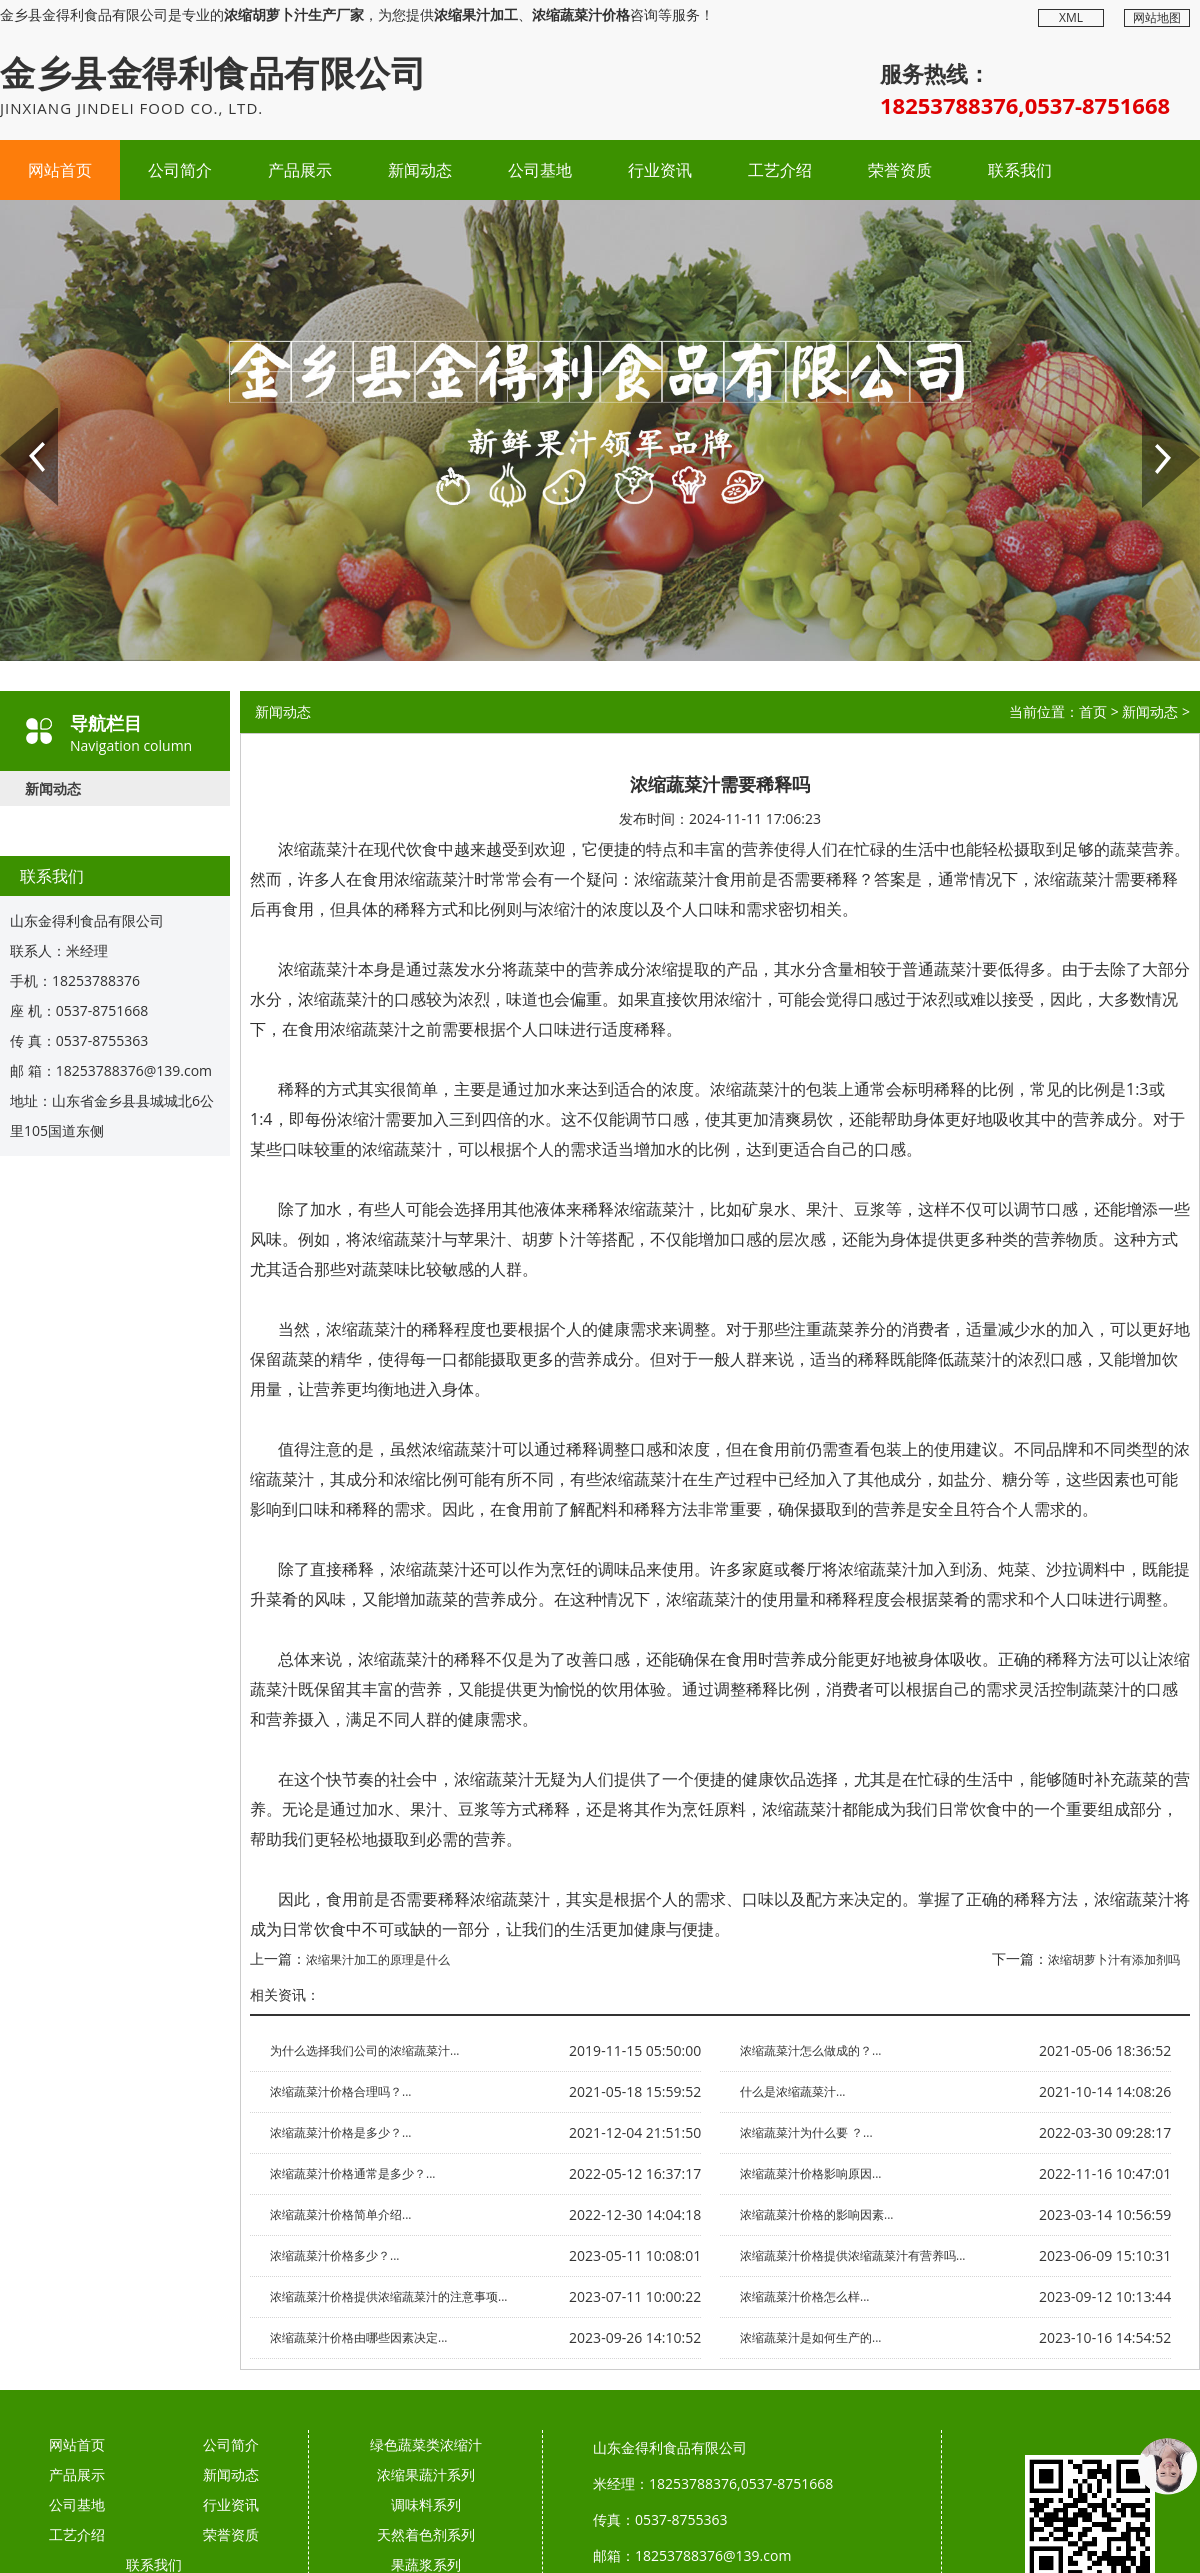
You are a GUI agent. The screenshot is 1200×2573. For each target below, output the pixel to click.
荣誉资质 (900, 170)
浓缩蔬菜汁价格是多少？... (340, 2132)
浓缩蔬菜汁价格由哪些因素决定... (358, 2337)
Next (1155, 416)
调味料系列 (426, 2504)
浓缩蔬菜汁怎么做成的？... (810, 2050)
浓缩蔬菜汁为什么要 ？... (806, 2132)
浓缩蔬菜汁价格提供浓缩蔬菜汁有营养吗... (852, 2255)
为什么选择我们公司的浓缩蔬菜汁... (364, 2050)
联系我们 (1020, 170)
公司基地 (540, 170)
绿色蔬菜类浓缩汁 (426, 2444)
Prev (12, 416)
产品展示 (300, 170)
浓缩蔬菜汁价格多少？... (334, 2255)
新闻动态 (420, 170)
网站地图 (1157, 17)
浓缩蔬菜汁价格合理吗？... (340, 2091)
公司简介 (180, 170)
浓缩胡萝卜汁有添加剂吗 (1114, 1959)
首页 (1093, 711)
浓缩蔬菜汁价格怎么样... (804, 2296)
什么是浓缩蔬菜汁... (792, 2091)
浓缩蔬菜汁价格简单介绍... (340, 2214)
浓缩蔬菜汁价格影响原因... (810, 2173)
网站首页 (60, 170)
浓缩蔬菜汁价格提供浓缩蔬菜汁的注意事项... (388, 2296)
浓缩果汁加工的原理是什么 (378, 1959)
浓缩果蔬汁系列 (426, 2474)
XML (1071, 17)
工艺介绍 (780, 170)
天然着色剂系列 (426, 2534)
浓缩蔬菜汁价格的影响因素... (816, 2214)
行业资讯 (660, 170)
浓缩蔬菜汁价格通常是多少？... (352, 2173)
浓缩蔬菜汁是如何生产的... (810, 2337)
